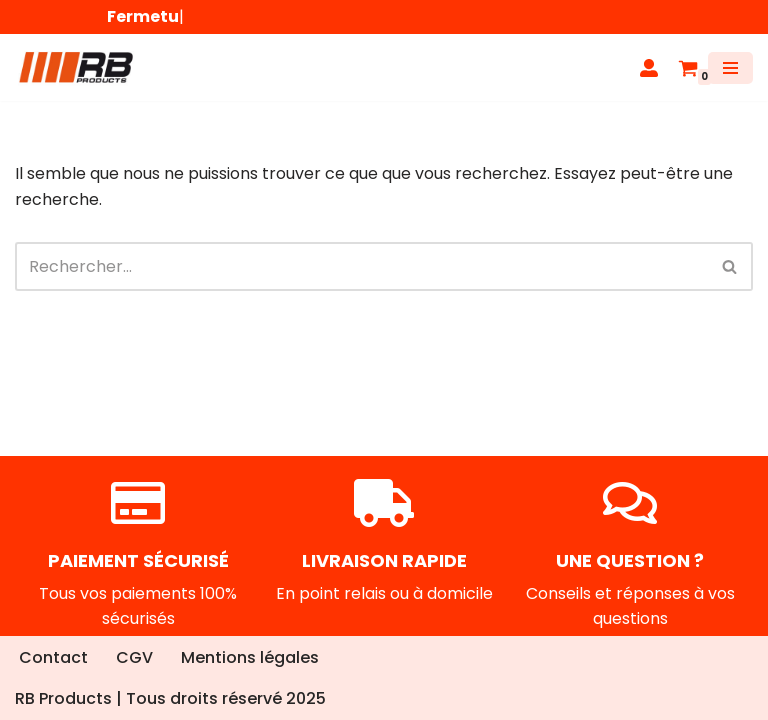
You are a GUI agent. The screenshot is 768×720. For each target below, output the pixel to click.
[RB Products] (75, 67)
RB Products (63, 698)
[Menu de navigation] (730, 68)
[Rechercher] (361, 266)
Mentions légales (250, 657)
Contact (53, 657)
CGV (134, 657)
